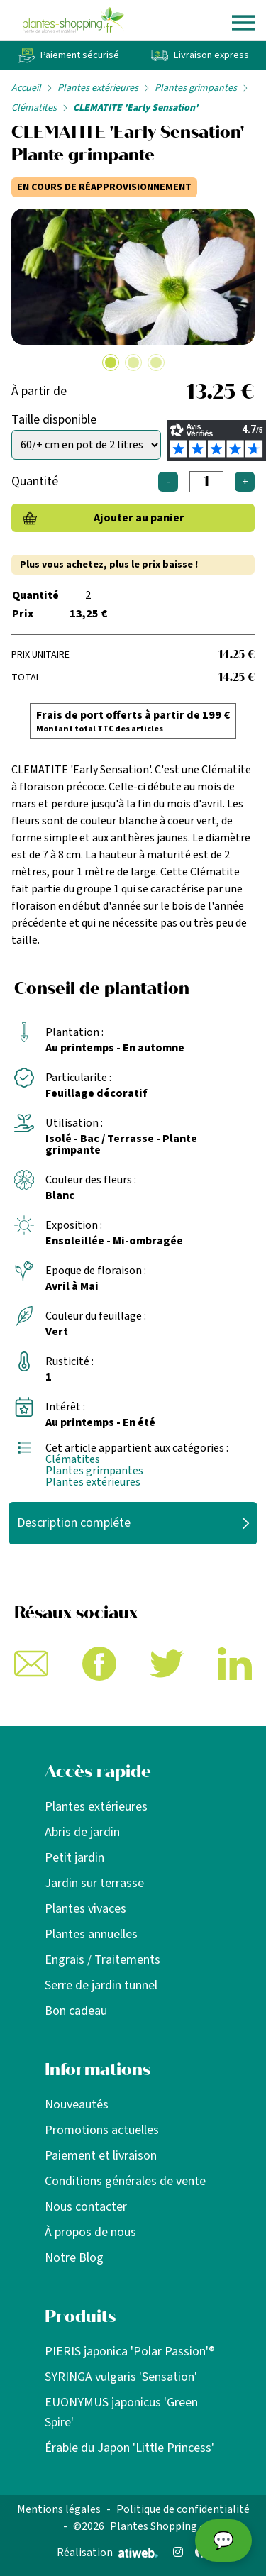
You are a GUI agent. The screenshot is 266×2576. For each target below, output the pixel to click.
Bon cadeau (76, 2011)
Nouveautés (77, 2104)
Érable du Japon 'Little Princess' (129, 2448)
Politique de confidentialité (183, 2509)
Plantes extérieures (97, 88)
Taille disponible (53, 420)
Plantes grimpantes (196, 88)
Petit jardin (74, 1858)
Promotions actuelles (102, 2130)
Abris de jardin (82, 1832)
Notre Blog (74, 2258)
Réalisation (107, 2552)
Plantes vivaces (85, 1909)
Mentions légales (59, 2509)
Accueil (26, 88)
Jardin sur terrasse (94, 1883)
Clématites (34, 108)
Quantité (34, 481)
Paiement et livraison (101, 2156)
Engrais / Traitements (102, 1960)
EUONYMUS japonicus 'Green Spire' (121, 2412)
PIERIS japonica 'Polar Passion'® (130, 2351)
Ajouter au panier (139, 518)
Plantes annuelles (91, 1934)
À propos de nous (90, 2232)
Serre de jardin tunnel (101, 1985)
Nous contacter (86, 2207)
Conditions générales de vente (125, 2181)
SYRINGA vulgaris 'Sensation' (121, 2377)
